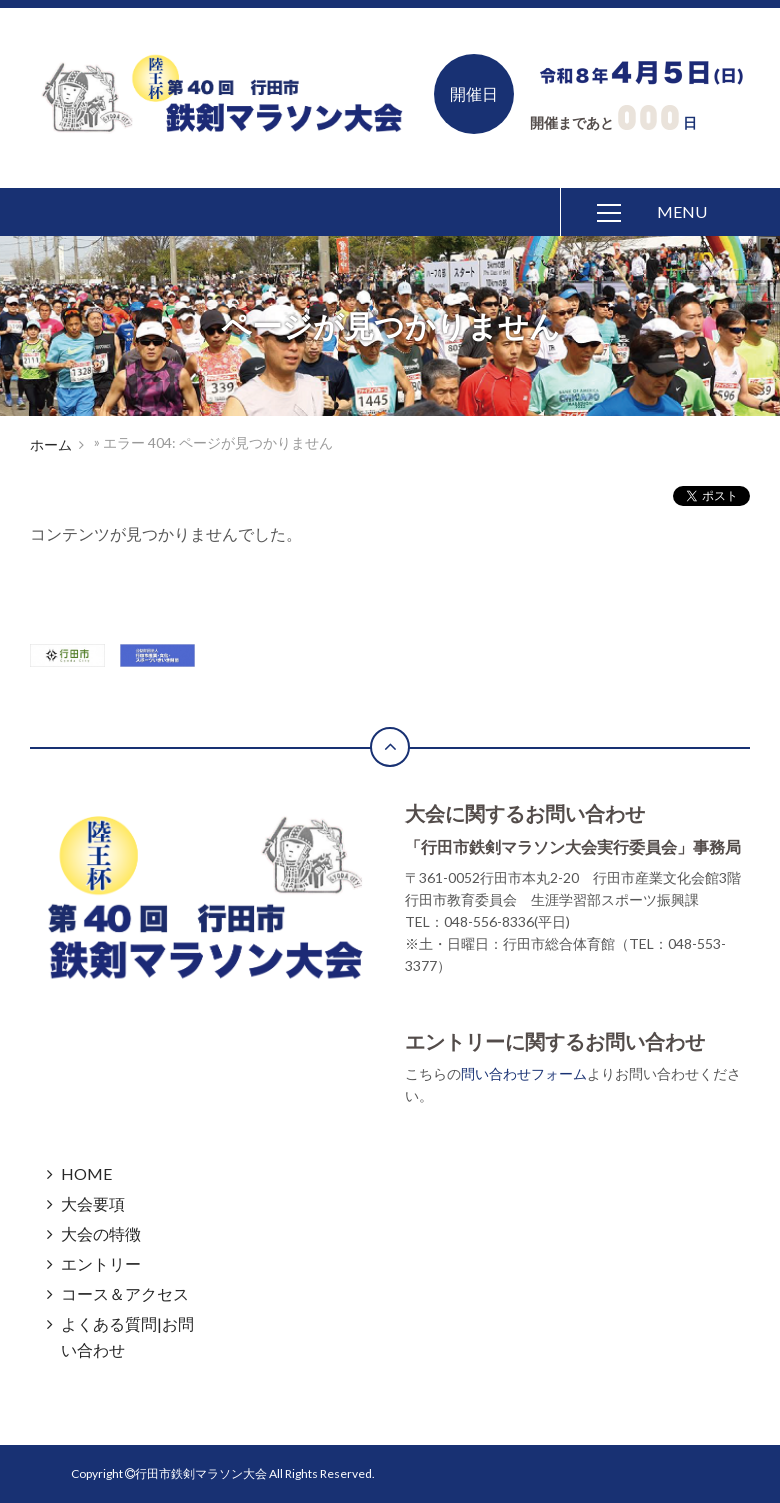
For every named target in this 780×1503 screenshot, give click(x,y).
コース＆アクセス (125, 1293)
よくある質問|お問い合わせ (127, 1336)
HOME (86, 1173)
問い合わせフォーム (524, 1073)
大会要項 (93, 1203)
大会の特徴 (101, 1233)
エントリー (101, 1263)
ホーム (51, 444)
